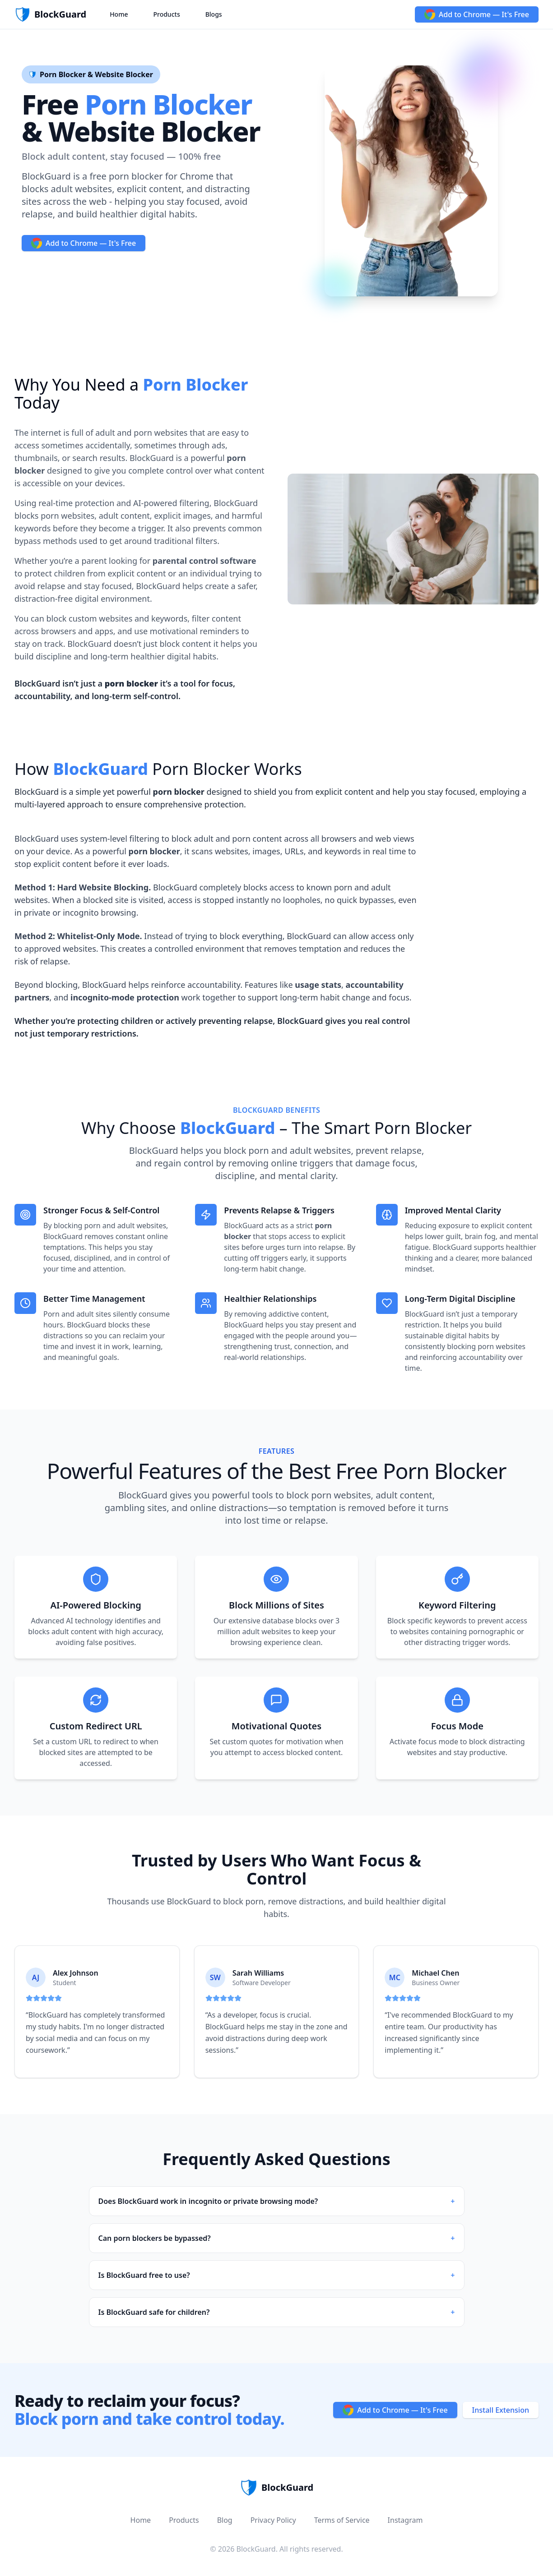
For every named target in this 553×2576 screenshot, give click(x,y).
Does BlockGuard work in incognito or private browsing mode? (276, 2201)
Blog (224, 2520)
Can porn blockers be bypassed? (276, 2238)
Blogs (213, 14)
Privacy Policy (273, 2520)
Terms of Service (342, 2520)
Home (119, 14)
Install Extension (500, 2410)
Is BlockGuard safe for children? (276, 2312)
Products (166, 14)
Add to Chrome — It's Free (476, 14)
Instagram (405, 2520)
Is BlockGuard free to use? (276, 2275)
